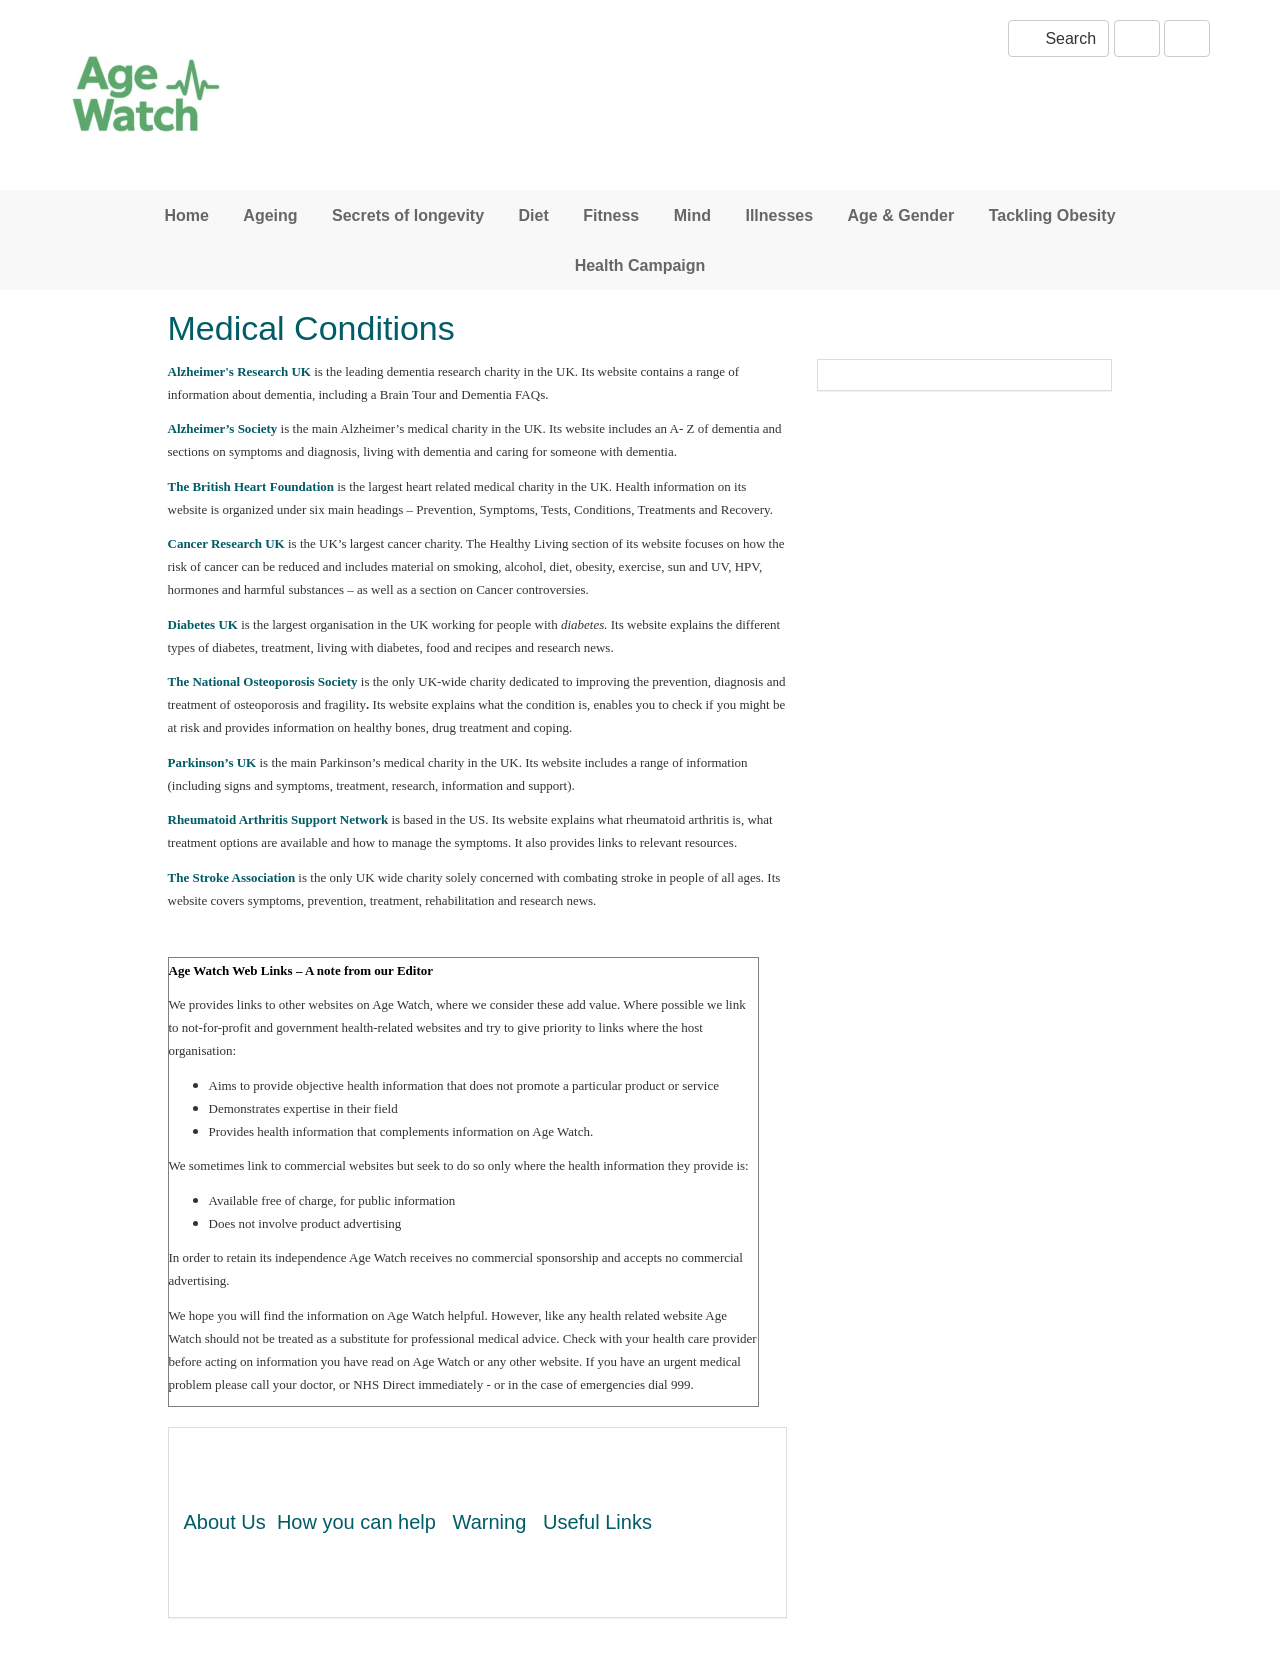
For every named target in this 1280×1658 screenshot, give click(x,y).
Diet (534, 215)
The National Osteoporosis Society (263, 681)
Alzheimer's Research (241, 371)
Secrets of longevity (408, 215)
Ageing (270, 215)
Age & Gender (901, 215)
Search (1058, 38)
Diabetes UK (203, 624)
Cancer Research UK (226, 543)
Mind (692, 215)
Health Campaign (640, 265)
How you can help (356, 1522)
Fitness (611, 215)
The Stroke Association (232, 877)
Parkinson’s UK (212, 762)
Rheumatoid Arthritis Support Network (278, 819)
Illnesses (779, 215)
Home (186, 215)
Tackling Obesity (1052, 215)
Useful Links (597, 1522)
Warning (490, 1522)
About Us (225, 1522)
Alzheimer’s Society (223, 428)
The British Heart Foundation (251, 486)
